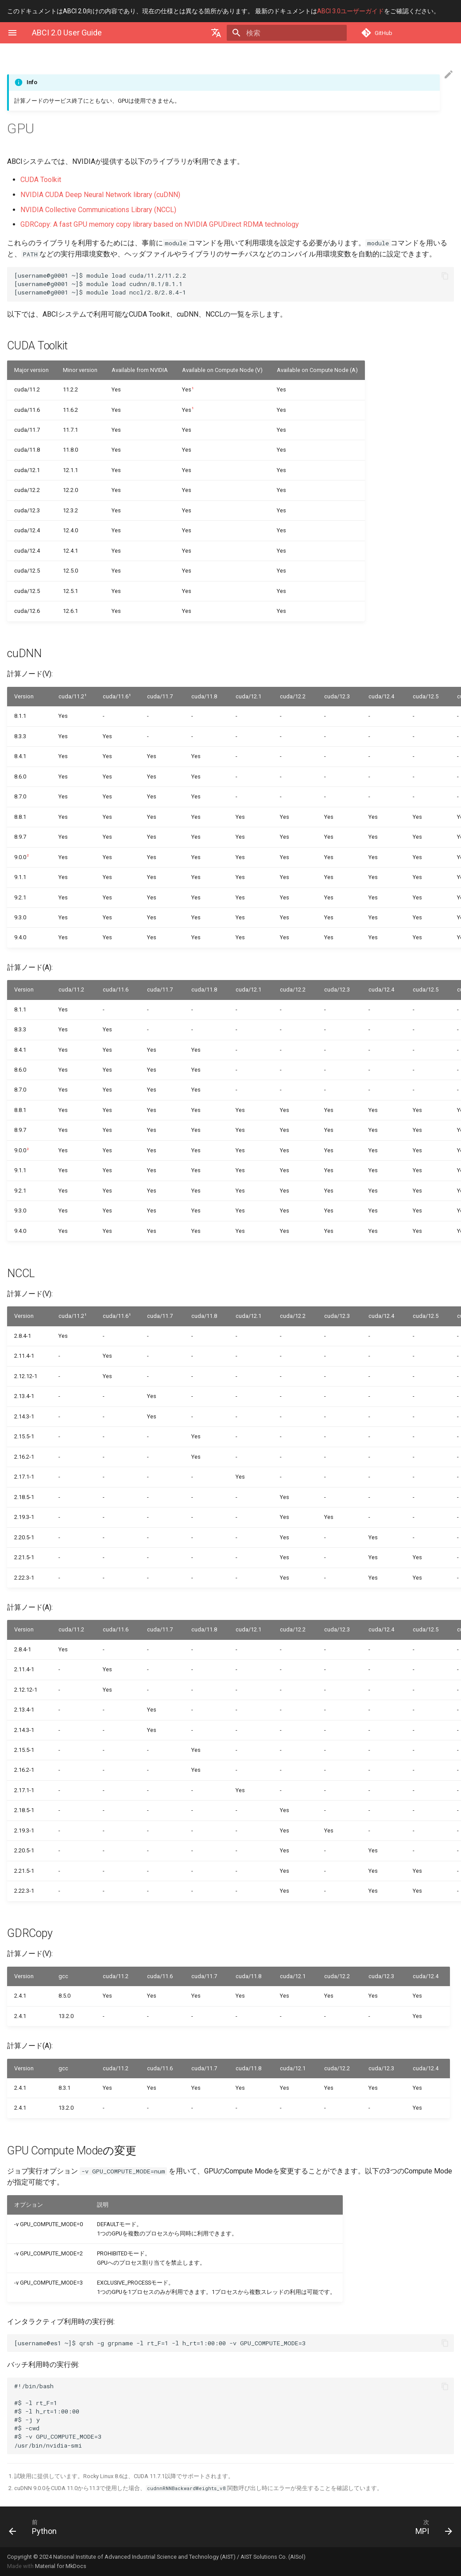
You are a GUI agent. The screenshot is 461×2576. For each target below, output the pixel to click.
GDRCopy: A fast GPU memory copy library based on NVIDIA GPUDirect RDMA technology (159, 224)
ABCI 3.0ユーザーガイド (350, 11)
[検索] (295, 33)
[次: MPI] (345, 2526)
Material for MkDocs (60, 2566)
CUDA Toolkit (40, 179)
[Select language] (232, 33)
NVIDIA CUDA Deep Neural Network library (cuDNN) (100, 194)
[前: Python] (116, 2526)
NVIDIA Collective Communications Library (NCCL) (98, 209)
